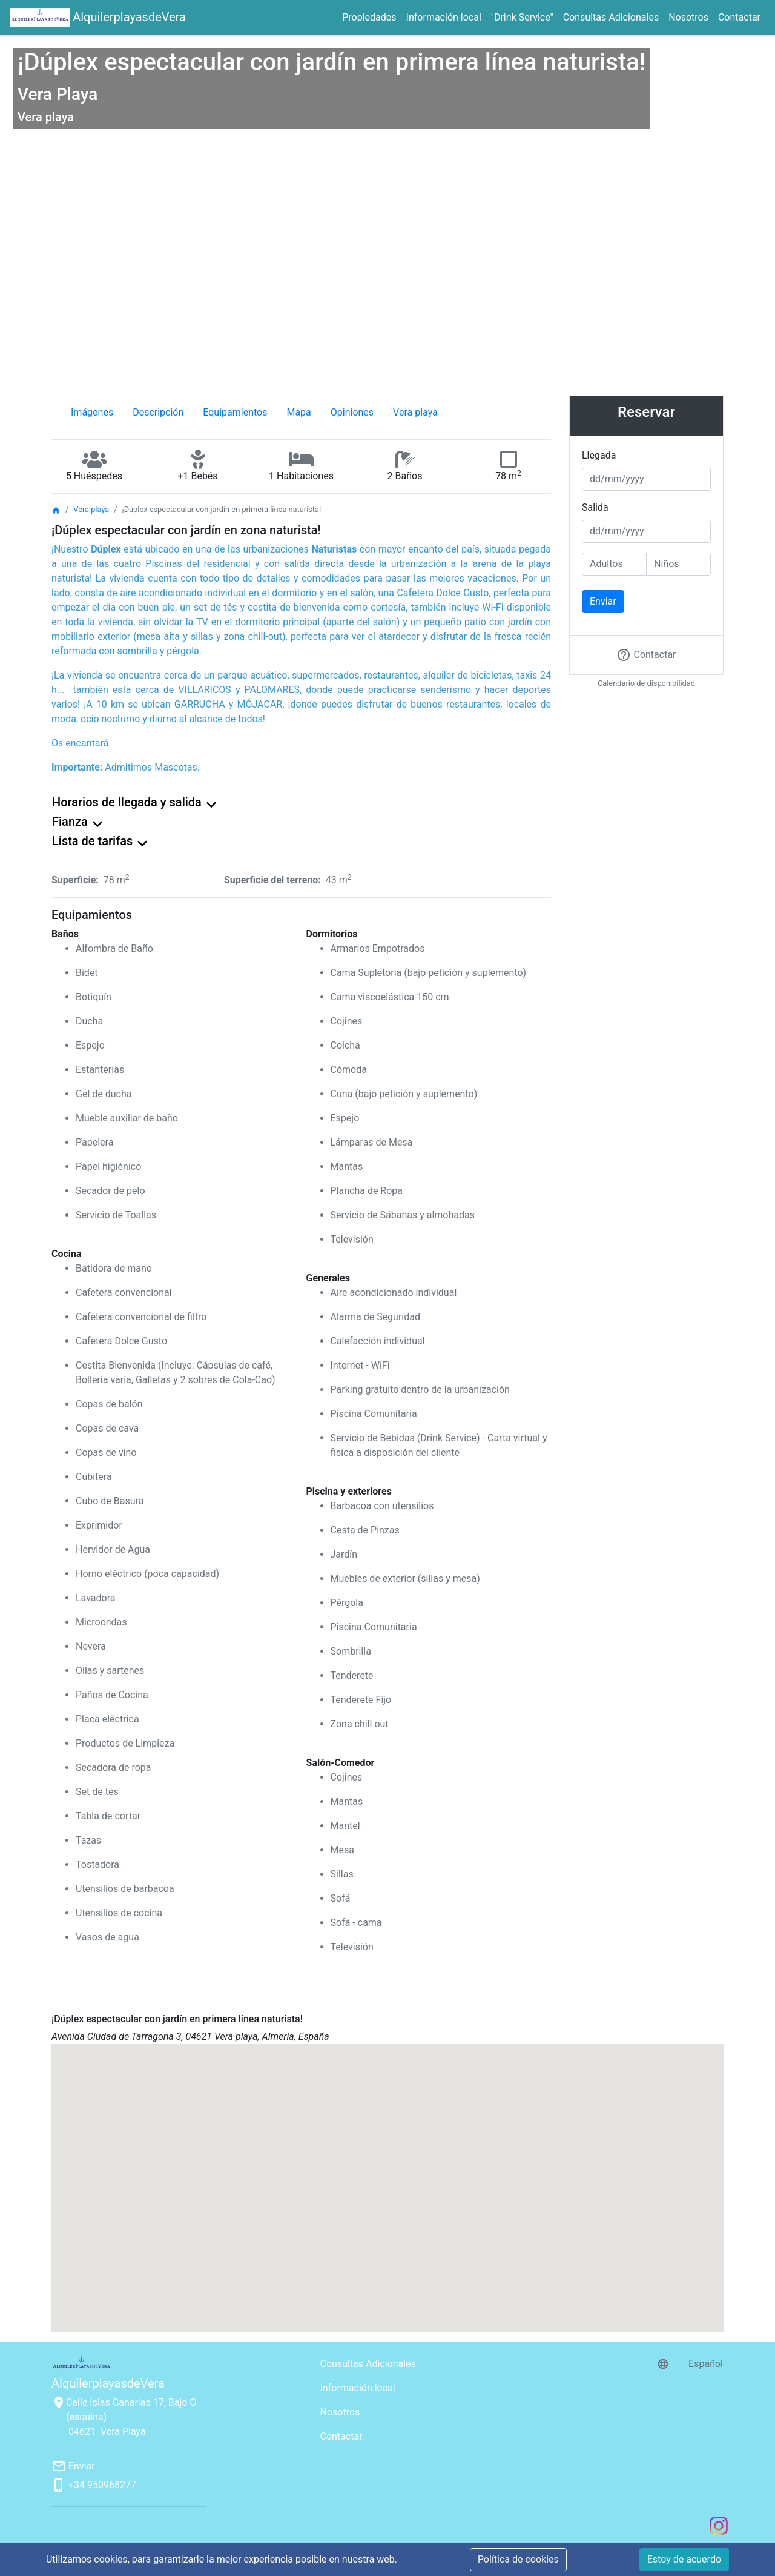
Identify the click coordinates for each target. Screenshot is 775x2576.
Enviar (603, 601)
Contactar (739, 17)
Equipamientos (235, 412)
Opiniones (352, 412)
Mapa (298, 412)
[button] (387, 2177)
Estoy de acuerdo (684, 2559)
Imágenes (92, 412)
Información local (443, 17)
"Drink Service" (522, 17)
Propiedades (369, 17)
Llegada (599, 455)
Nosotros (688, 17)
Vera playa (415, 412)
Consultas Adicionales (611, 17)
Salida (595, 507)
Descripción (158, 412)
